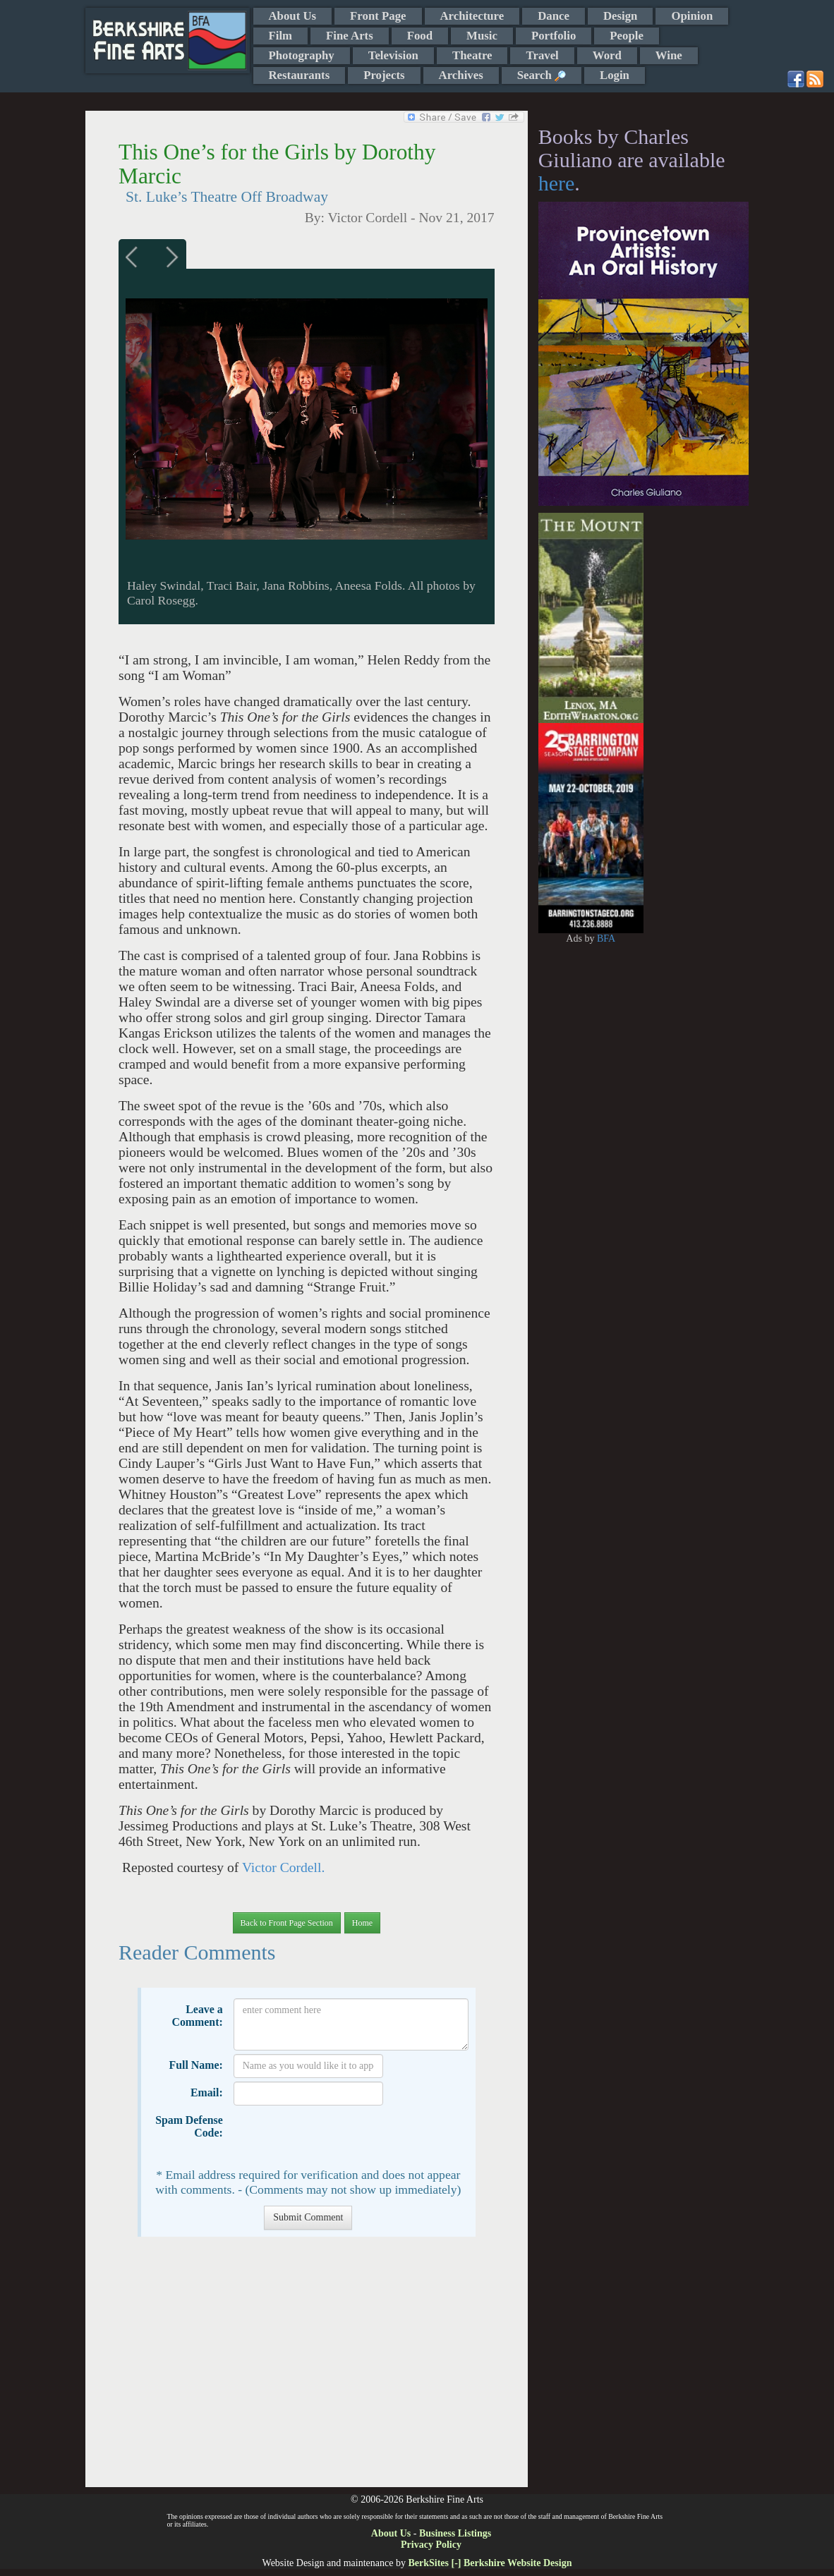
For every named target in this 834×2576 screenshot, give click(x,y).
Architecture (472, 16)
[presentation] (341, 2136)
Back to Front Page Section (287, 1923)
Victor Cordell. (283, 1867)
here (556, 183)
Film (281, 35)
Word (607, 55)
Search (541, 75)
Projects (383, 75)
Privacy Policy (431, 2544)
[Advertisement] (307, 2369)
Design (620, 16)
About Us (293, 16)
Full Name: (196, 2065)
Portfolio (553, 35)
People (626, 35)
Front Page (378, 16)
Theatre (472, 55)
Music (481, 35)
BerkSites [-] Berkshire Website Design (490, 2563)
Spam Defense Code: (189, 2126)
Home (362, 1923)
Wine (668, 55)
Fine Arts (349, 35)
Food (420, 35)
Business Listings (455, 2533)
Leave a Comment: (196, 2015)
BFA (606, 938)
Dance (553, 16)
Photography (301, 55)
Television (393, 55)
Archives (461, 75)
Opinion (692, 16)
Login (614, 75)
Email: (207, 2092)
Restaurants (299, 75)
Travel (542, 55)
